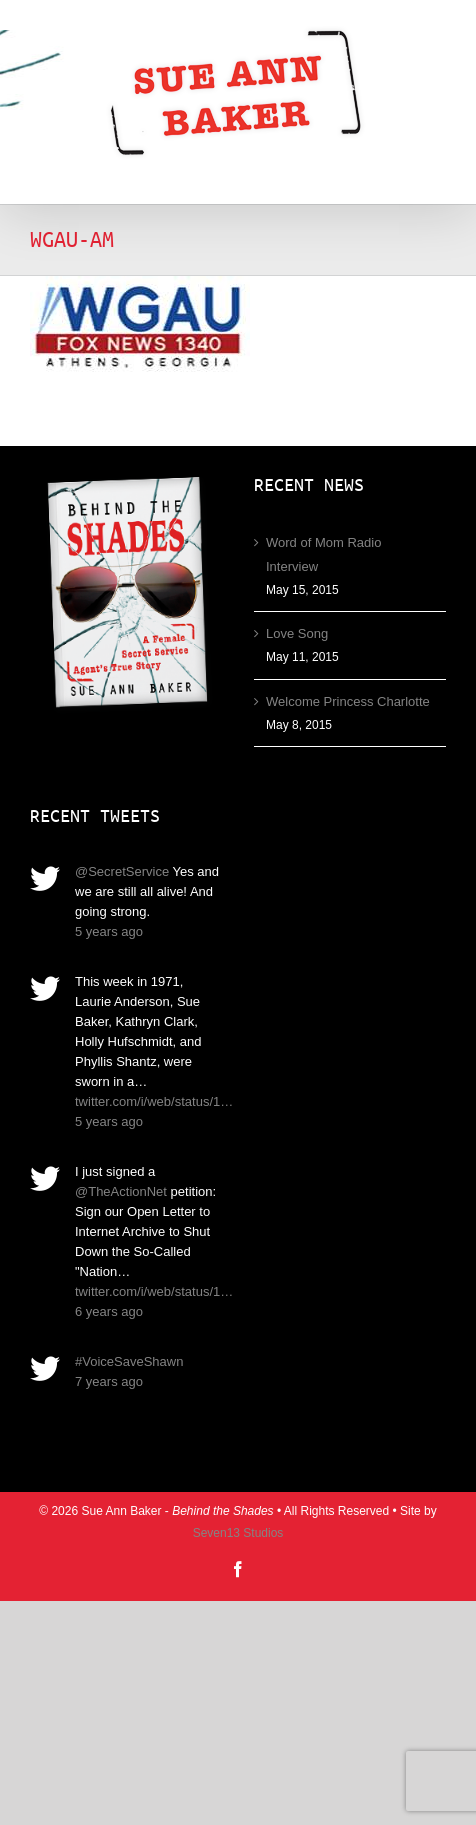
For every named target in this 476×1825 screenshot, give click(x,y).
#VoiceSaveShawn (129, 1361)
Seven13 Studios (238, 1533)
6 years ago (109, 1311)
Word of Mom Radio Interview (323, 554)
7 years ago (109, 1381)
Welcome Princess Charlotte (348, 701)
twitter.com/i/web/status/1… (154, 1101)
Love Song (297, 633)
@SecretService (122, 871)
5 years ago (109, 931)
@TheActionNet (121, 1191)
